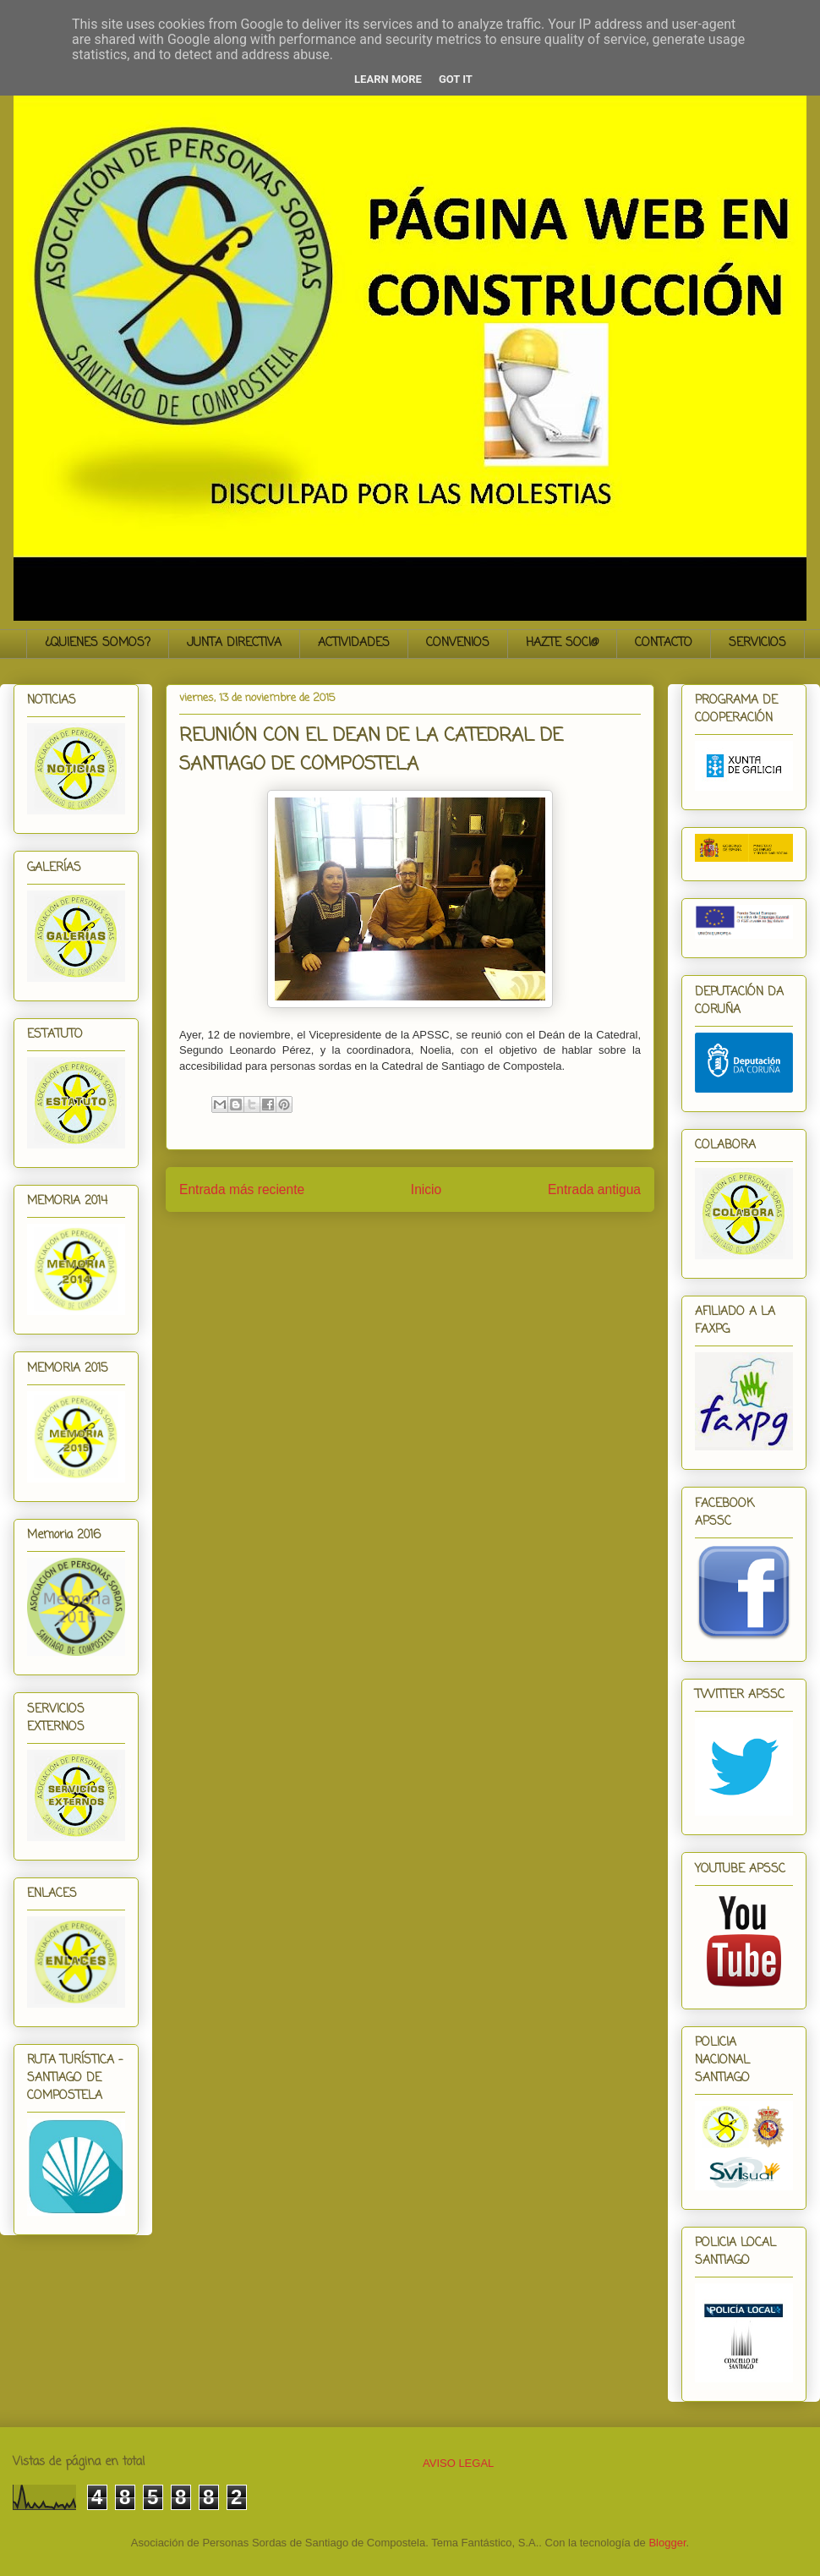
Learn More (388, 79)
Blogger (667, 2542)
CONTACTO (663, 643)
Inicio (426, 1189)
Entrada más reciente (241, 1189)
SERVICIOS (757, 643)
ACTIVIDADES (354, 643)
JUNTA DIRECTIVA (234, 643)
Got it (456, 79)
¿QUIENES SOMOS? (97, 643)
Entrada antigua (594, 1189)
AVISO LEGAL (458, 2463)
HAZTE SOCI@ (562, 643)
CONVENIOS (457, 643)
